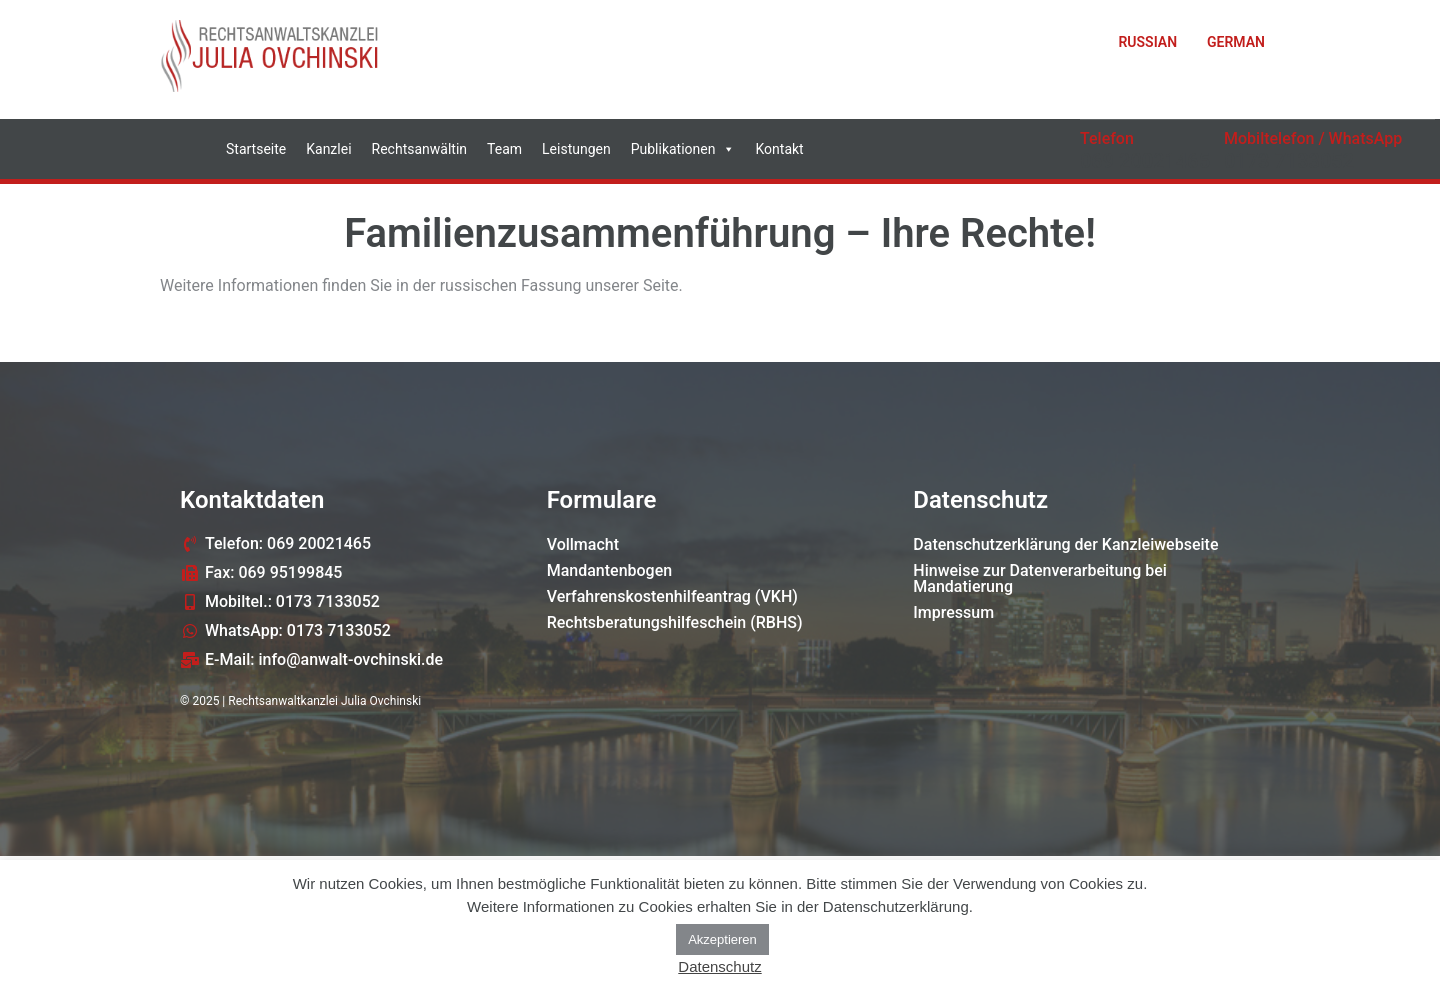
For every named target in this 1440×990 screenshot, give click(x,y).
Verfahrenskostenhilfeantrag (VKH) (672, 596)
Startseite (256, 149)
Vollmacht (583, 544)
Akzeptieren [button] (722, 939)
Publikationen (683, 149)
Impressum (953, 612)
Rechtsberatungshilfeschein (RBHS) (675, 622)
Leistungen (576, 149)
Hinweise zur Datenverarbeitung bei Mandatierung (1040, 578)
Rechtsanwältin (420, 149)
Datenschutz (719, 966)
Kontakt (779, 149)
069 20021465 (1145, 161)
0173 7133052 (1289, 161)
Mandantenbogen (610, 570)
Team (504, 149)
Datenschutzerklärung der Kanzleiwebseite (1065, 544)
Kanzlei (328, 149)
